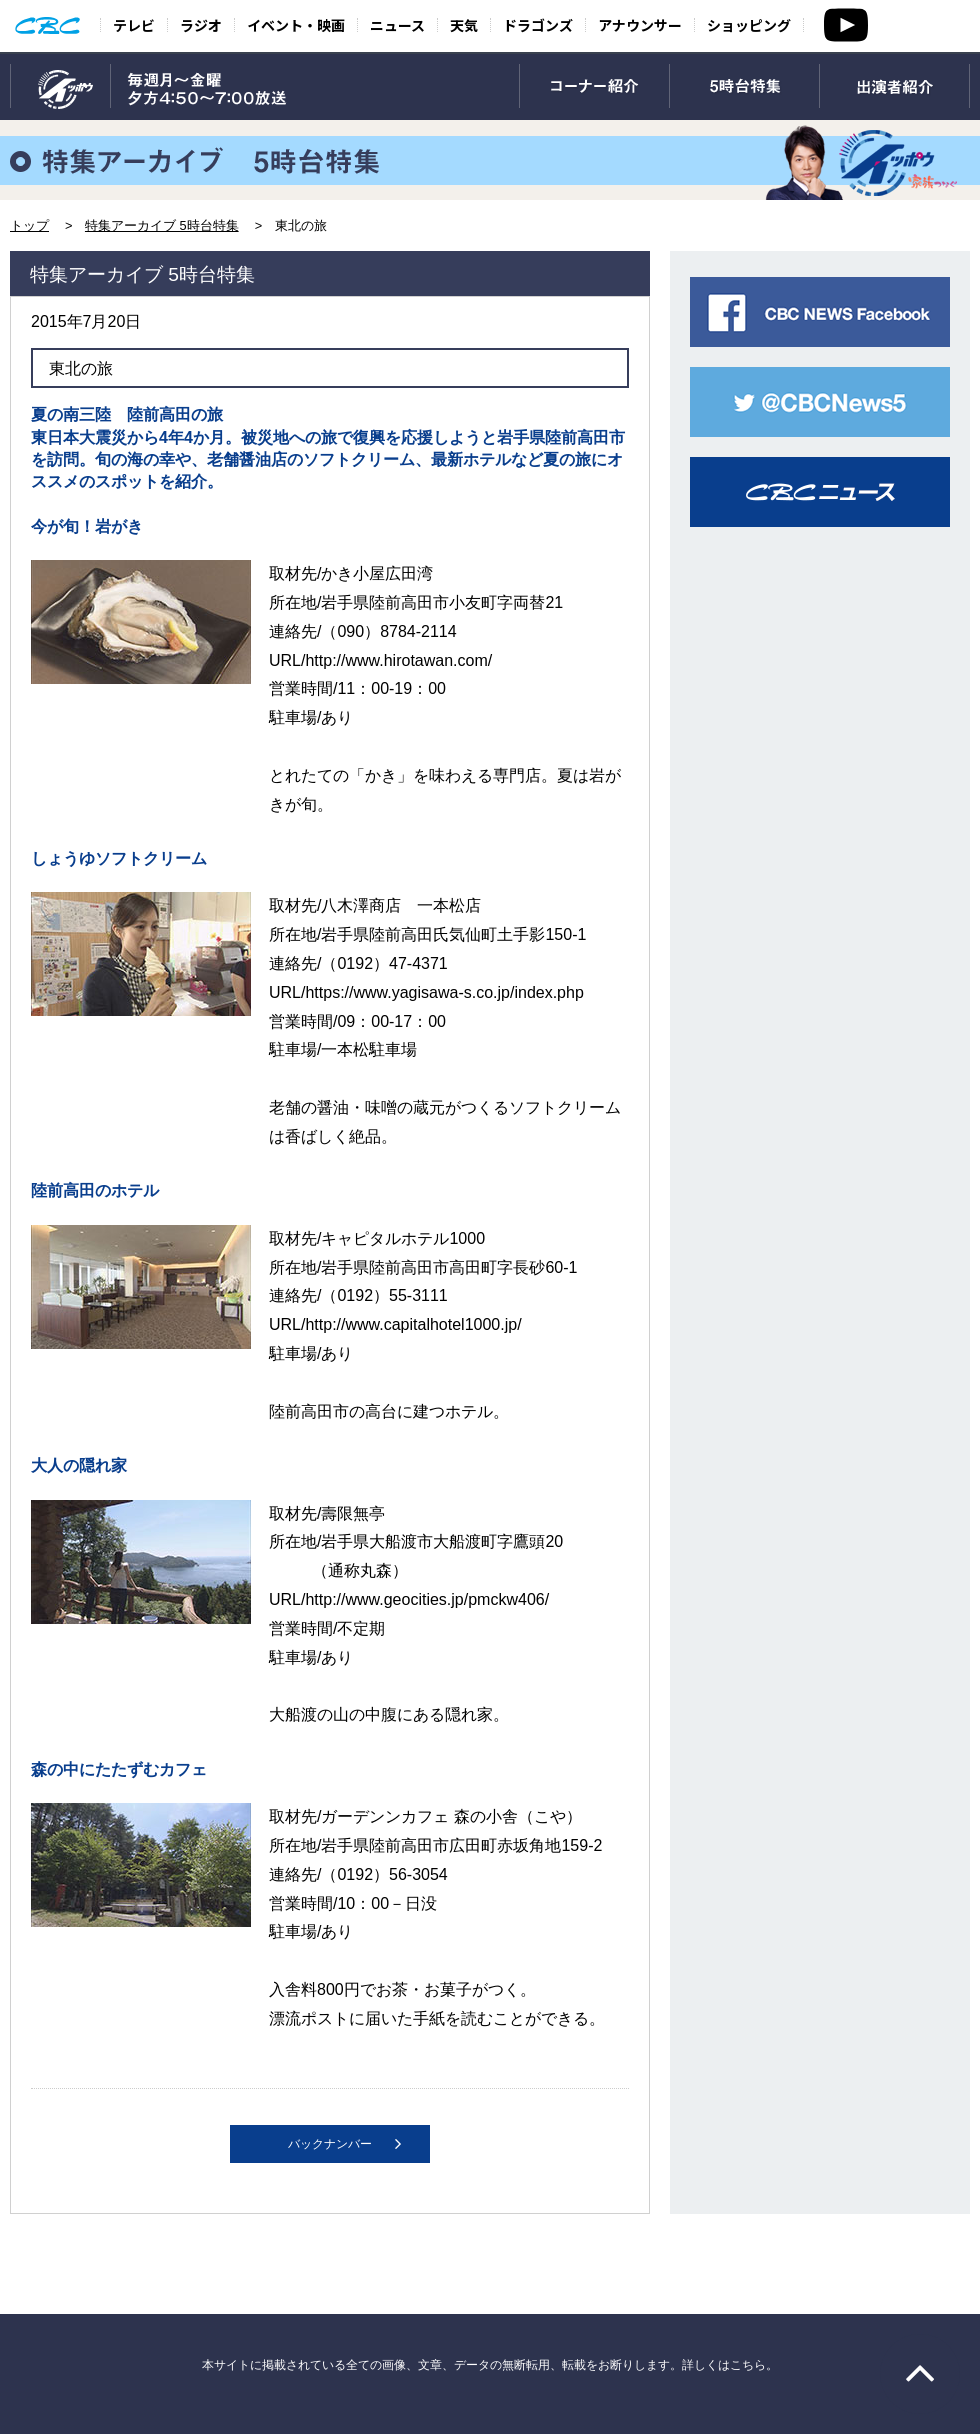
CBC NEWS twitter (820, 402)
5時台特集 (744, 87)
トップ (29, 225)
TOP (60, 87)
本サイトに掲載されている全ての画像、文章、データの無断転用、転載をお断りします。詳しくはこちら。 (490, 2365)
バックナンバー (330, 2144)
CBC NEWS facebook (820, 312)
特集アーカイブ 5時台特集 (162, 225)
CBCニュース (820, 492)
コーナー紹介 (594, 87)
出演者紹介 (894, 87)
